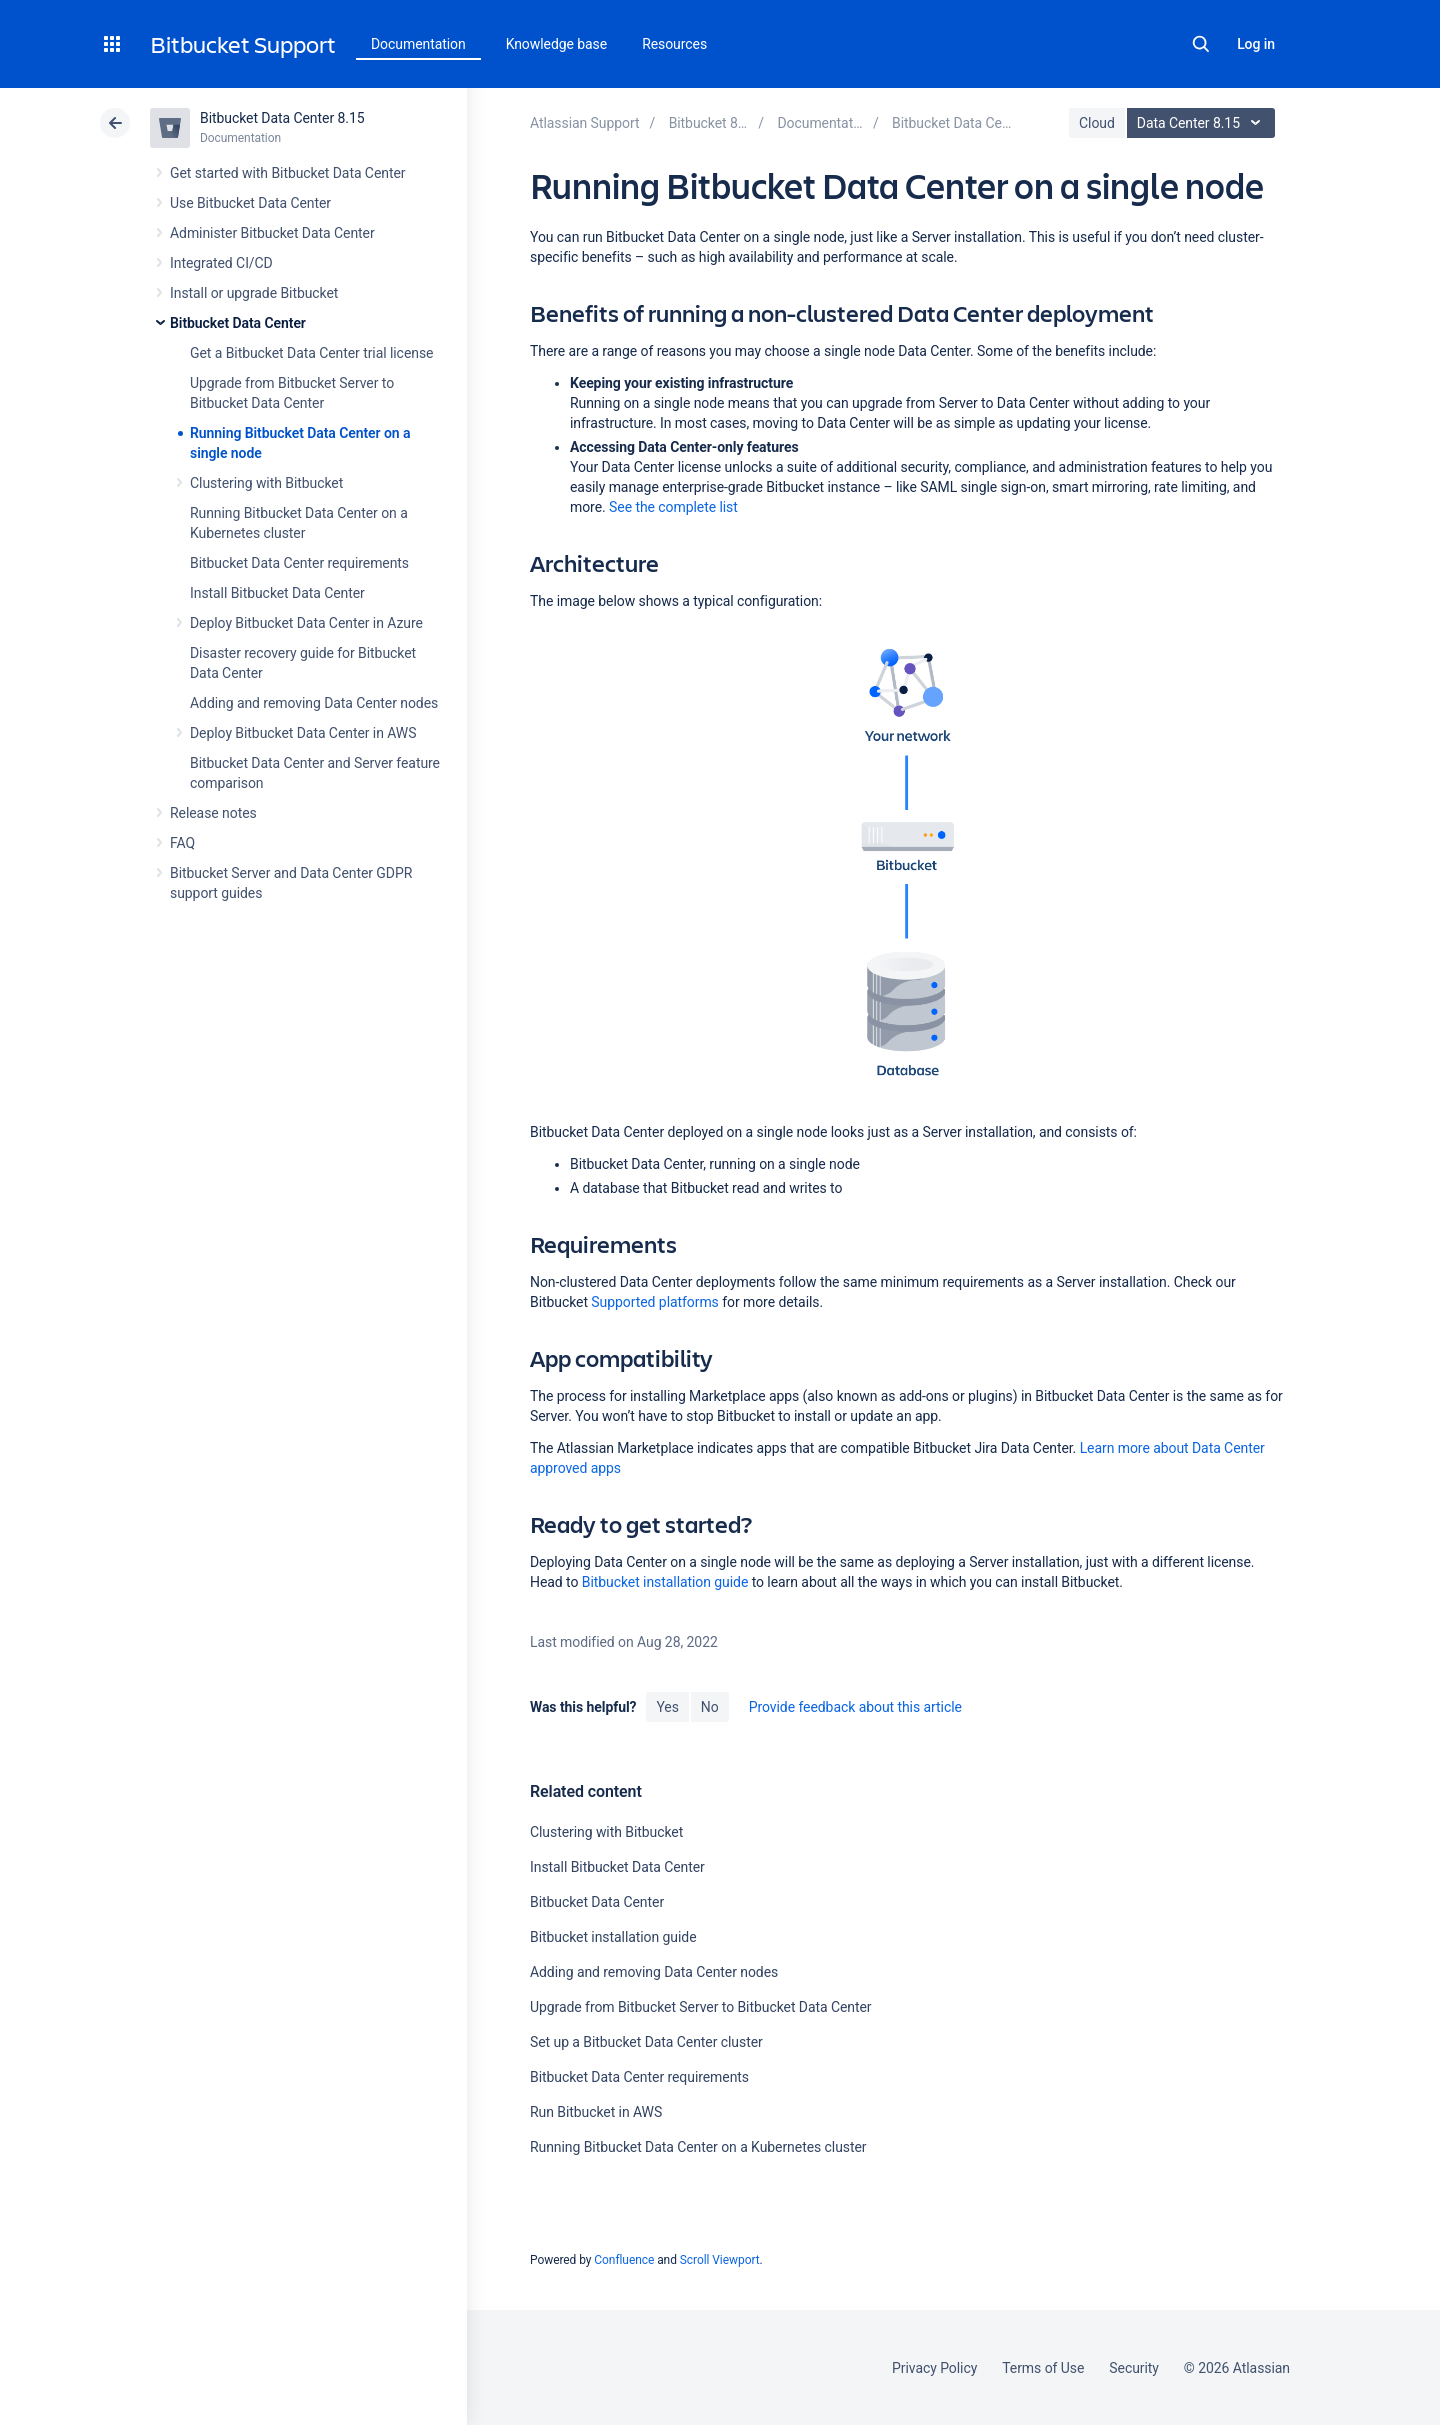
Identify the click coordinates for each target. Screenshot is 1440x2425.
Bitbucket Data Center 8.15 (282, 118)
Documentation (418, 44)
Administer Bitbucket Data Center (272, 233)
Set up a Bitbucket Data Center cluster (646, 2042)
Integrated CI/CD (221, 263)
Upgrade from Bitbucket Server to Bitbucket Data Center (701, 2007)
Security (1134, 2368)
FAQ (182, 843)
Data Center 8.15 (1203, 123)
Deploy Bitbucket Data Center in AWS (303, 733)
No (710, 1707)
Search (1201, 44)
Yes (667, 1707)
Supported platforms (654, 1302)
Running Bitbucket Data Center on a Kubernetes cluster (698, 2147)
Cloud (1097, 123)
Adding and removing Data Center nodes (314, 703)
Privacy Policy (934, 2368)
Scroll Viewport (720, 2260)
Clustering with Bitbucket (266, 483)
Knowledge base (557, 44)
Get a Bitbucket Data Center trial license (311, 353)
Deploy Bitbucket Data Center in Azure (306, 623)
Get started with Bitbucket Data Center (287, 173)
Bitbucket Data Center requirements (299, 563)
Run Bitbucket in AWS (596, 2112)
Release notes (213, 813)
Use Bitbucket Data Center (250, 203)
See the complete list (673, 507)
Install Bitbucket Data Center (277, 593)
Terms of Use (1043, 2368)
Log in (1256, 44)
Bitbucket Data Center (238, 323)
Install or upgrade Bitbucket (254, 293)
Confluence (624, 2260)
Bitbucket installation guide (665, 1582)
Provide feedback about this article (855, 1707)
